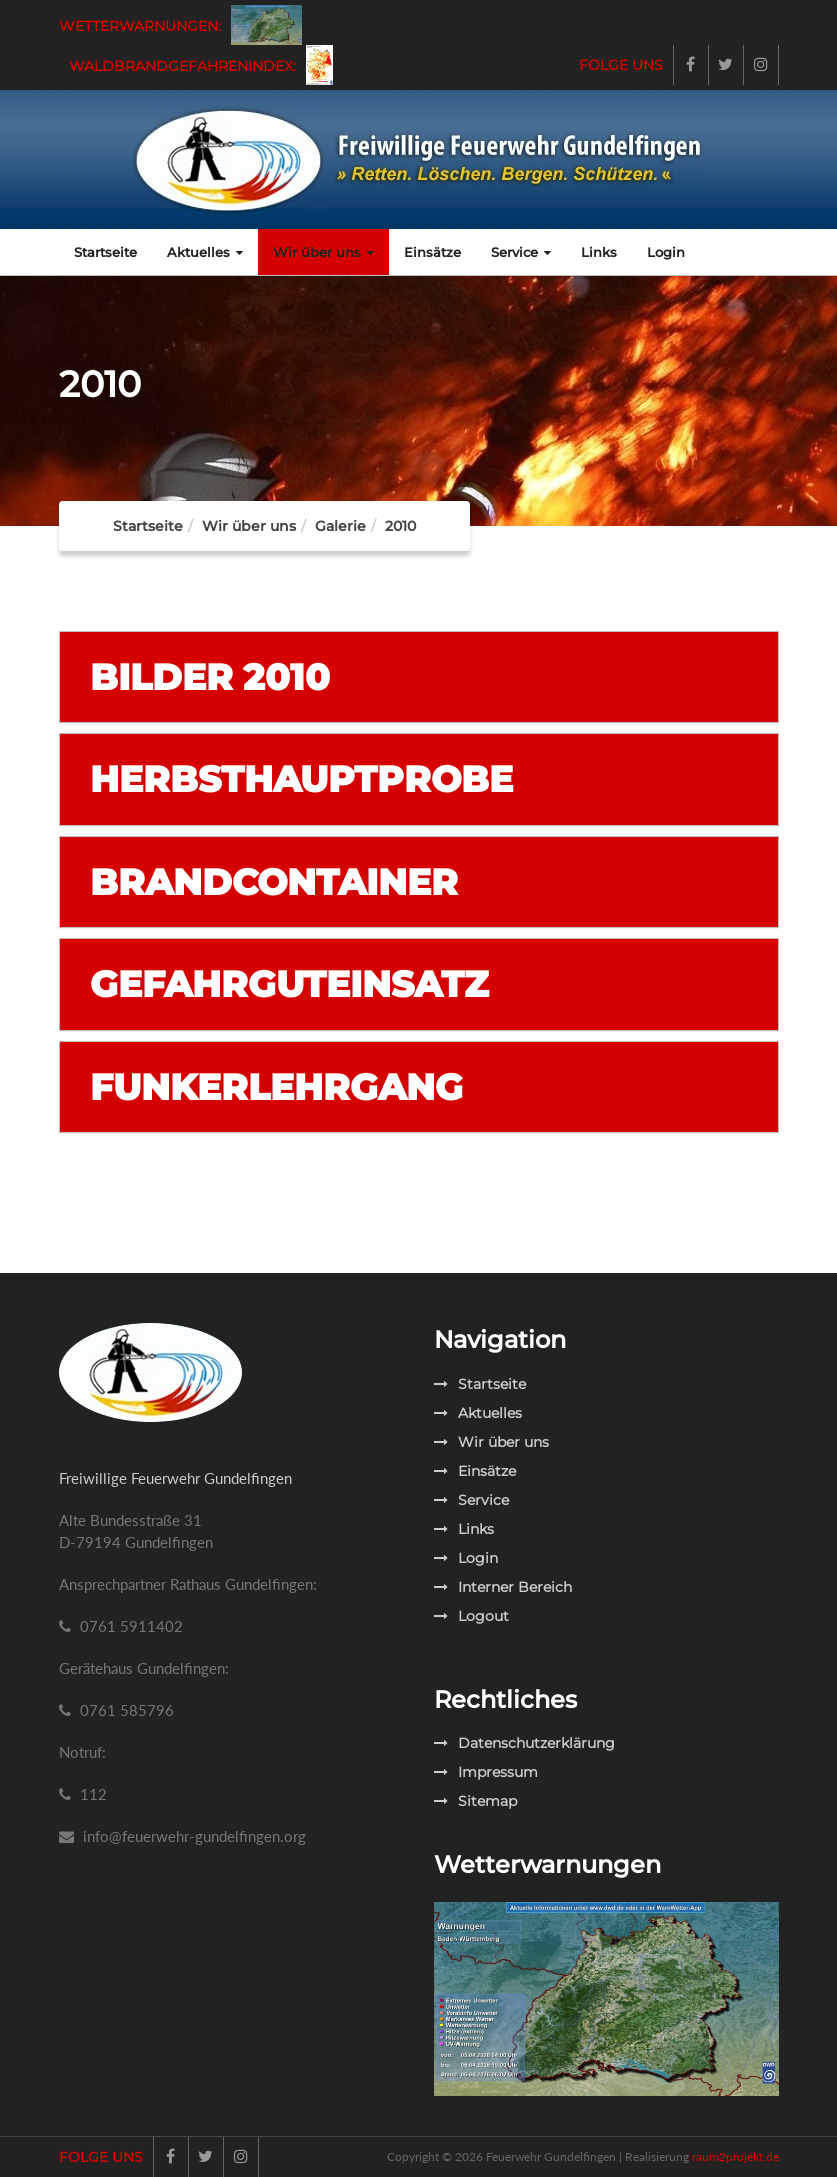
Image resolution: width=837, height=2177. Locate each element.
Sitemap (475, 1801)
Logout (471, 1616)
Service (521, 252)
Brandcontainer (274, 882)
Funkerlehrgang (276, 1087)
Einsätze (432, 252)
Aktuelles (205, 252)
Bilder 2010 (210, 677)
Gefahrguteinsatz (289, 984)
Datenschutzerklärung (524, 1743)
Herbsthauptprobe (301, 779)
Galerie (340, 526)
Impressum (486, 1772)
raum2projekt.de (735, 2156)
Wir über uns (323, 252)
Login (666, 252)
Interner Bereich (503, 1587)
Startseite (105, 252)
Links (599, 252)
